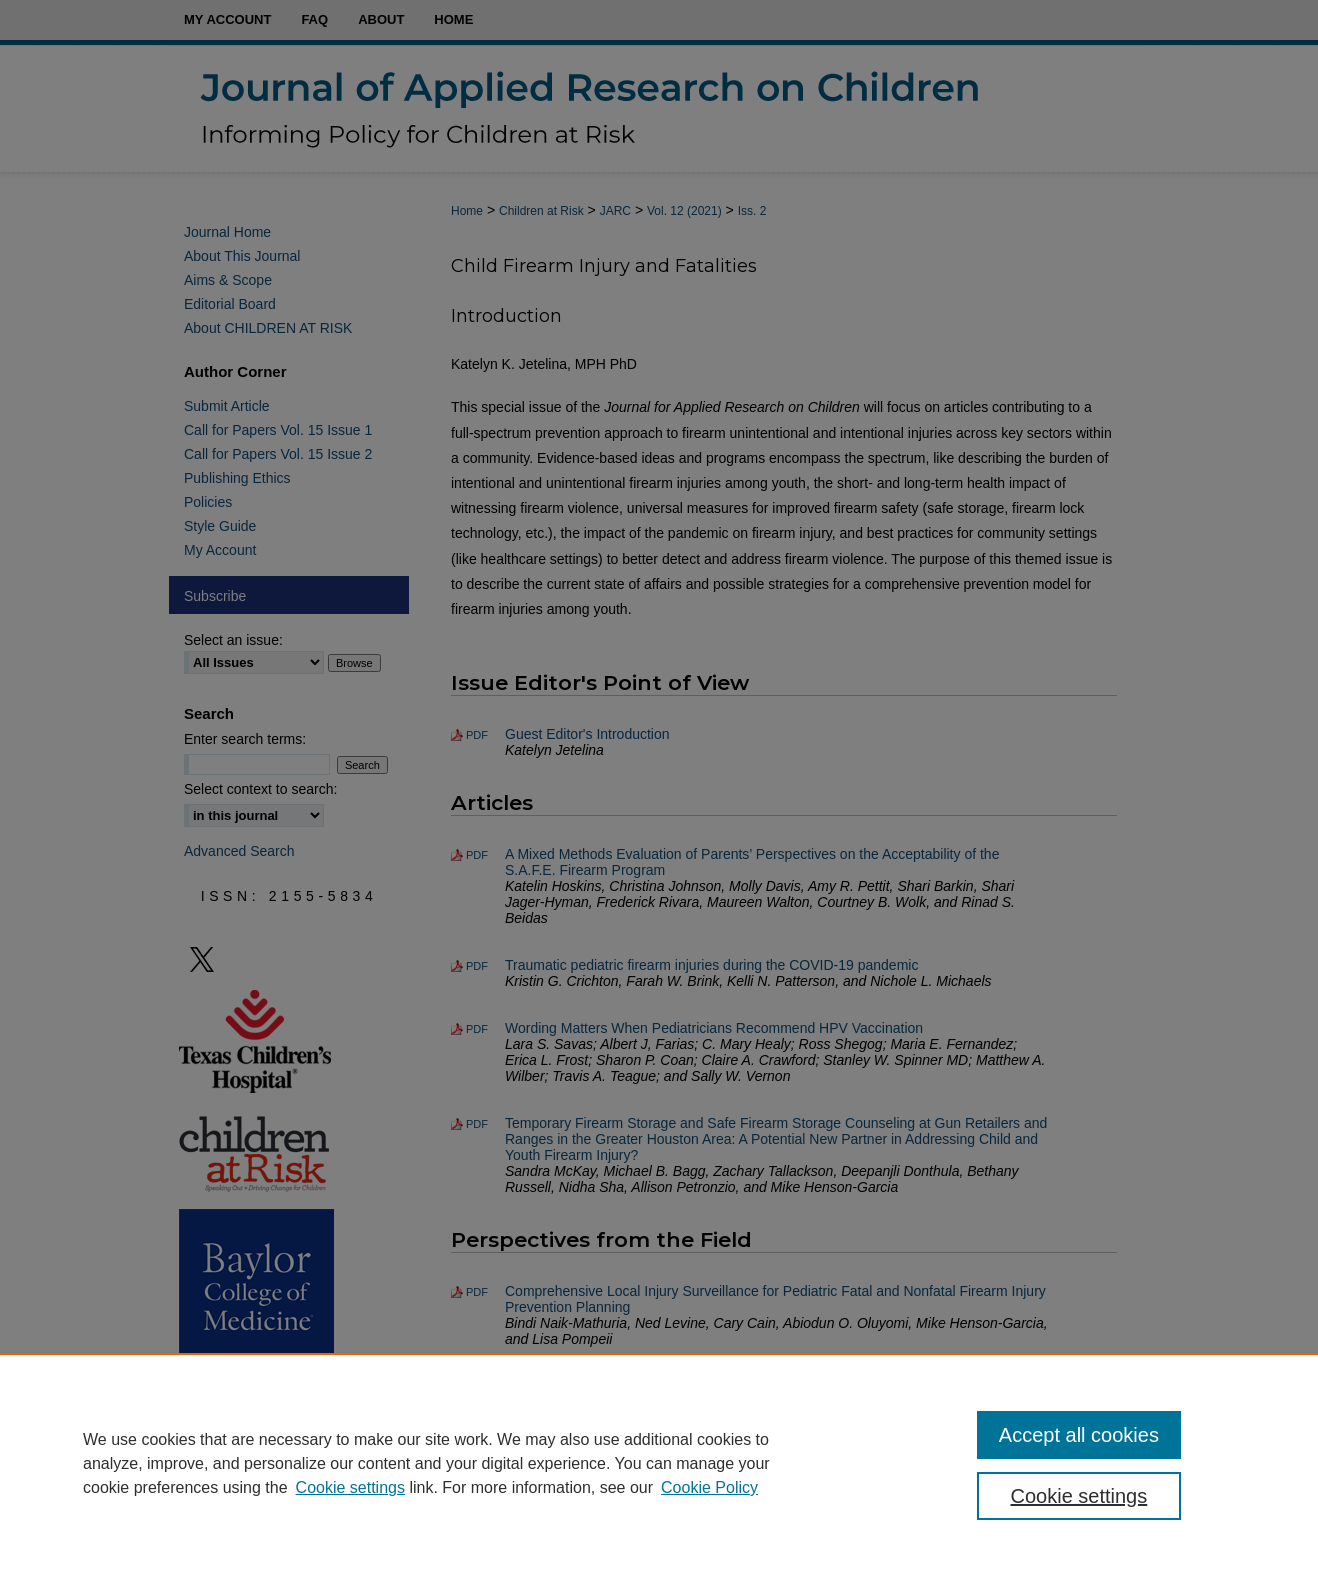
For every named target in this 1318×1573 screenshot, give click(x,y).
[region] (659, 1463)
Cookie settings (350, 1487)
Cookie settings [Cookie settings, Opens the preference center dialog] (1079, 1496)
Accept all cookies (1079, 1435)
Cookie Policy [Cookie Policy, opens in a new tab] (709, 1487)
